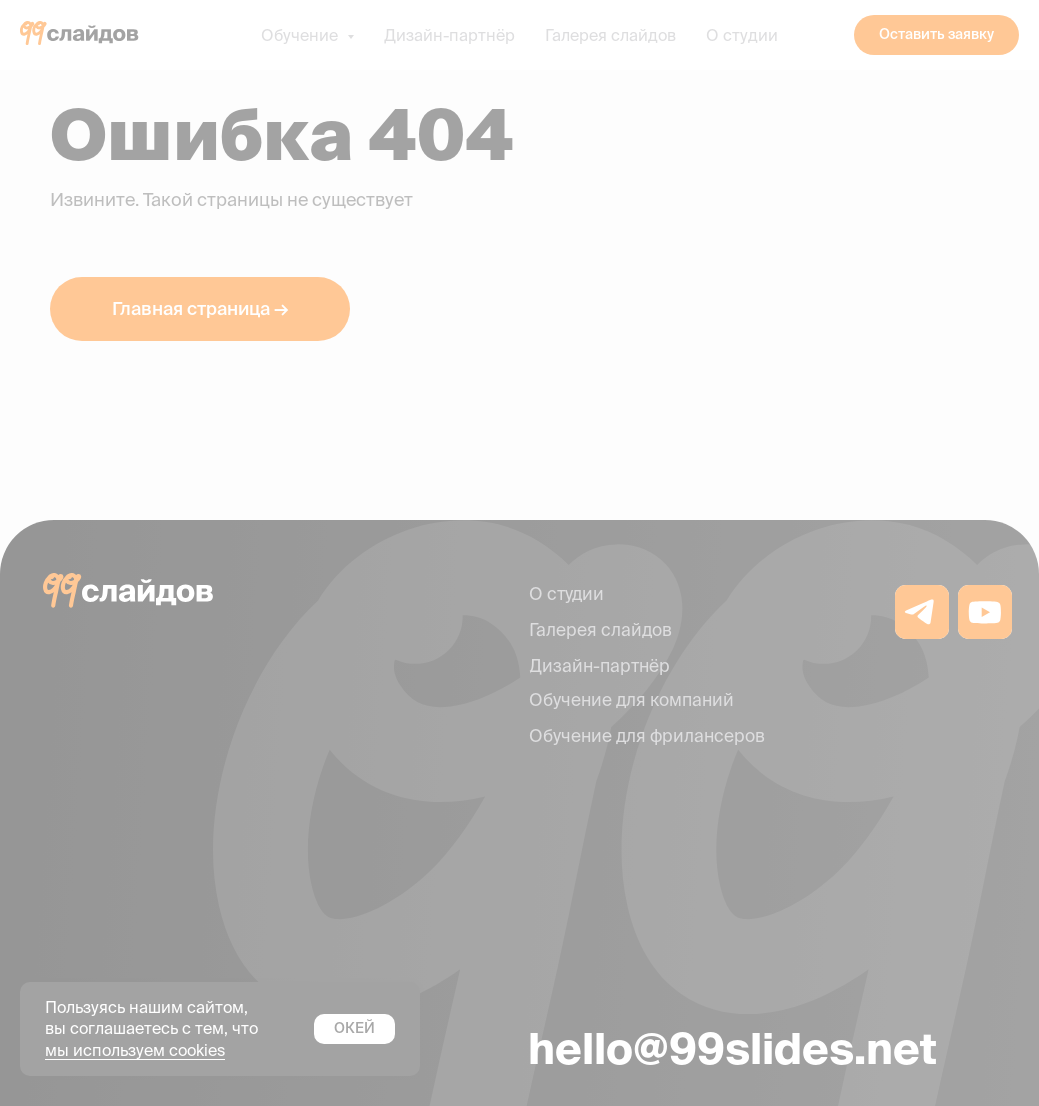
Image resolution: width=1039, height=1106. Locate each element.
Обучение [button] (301, 35)
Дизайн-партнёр (449, 35)
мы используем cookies (135, 1050)
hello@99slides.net (732, 1048)
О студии (742, 35)
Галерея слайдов (610, 35)
